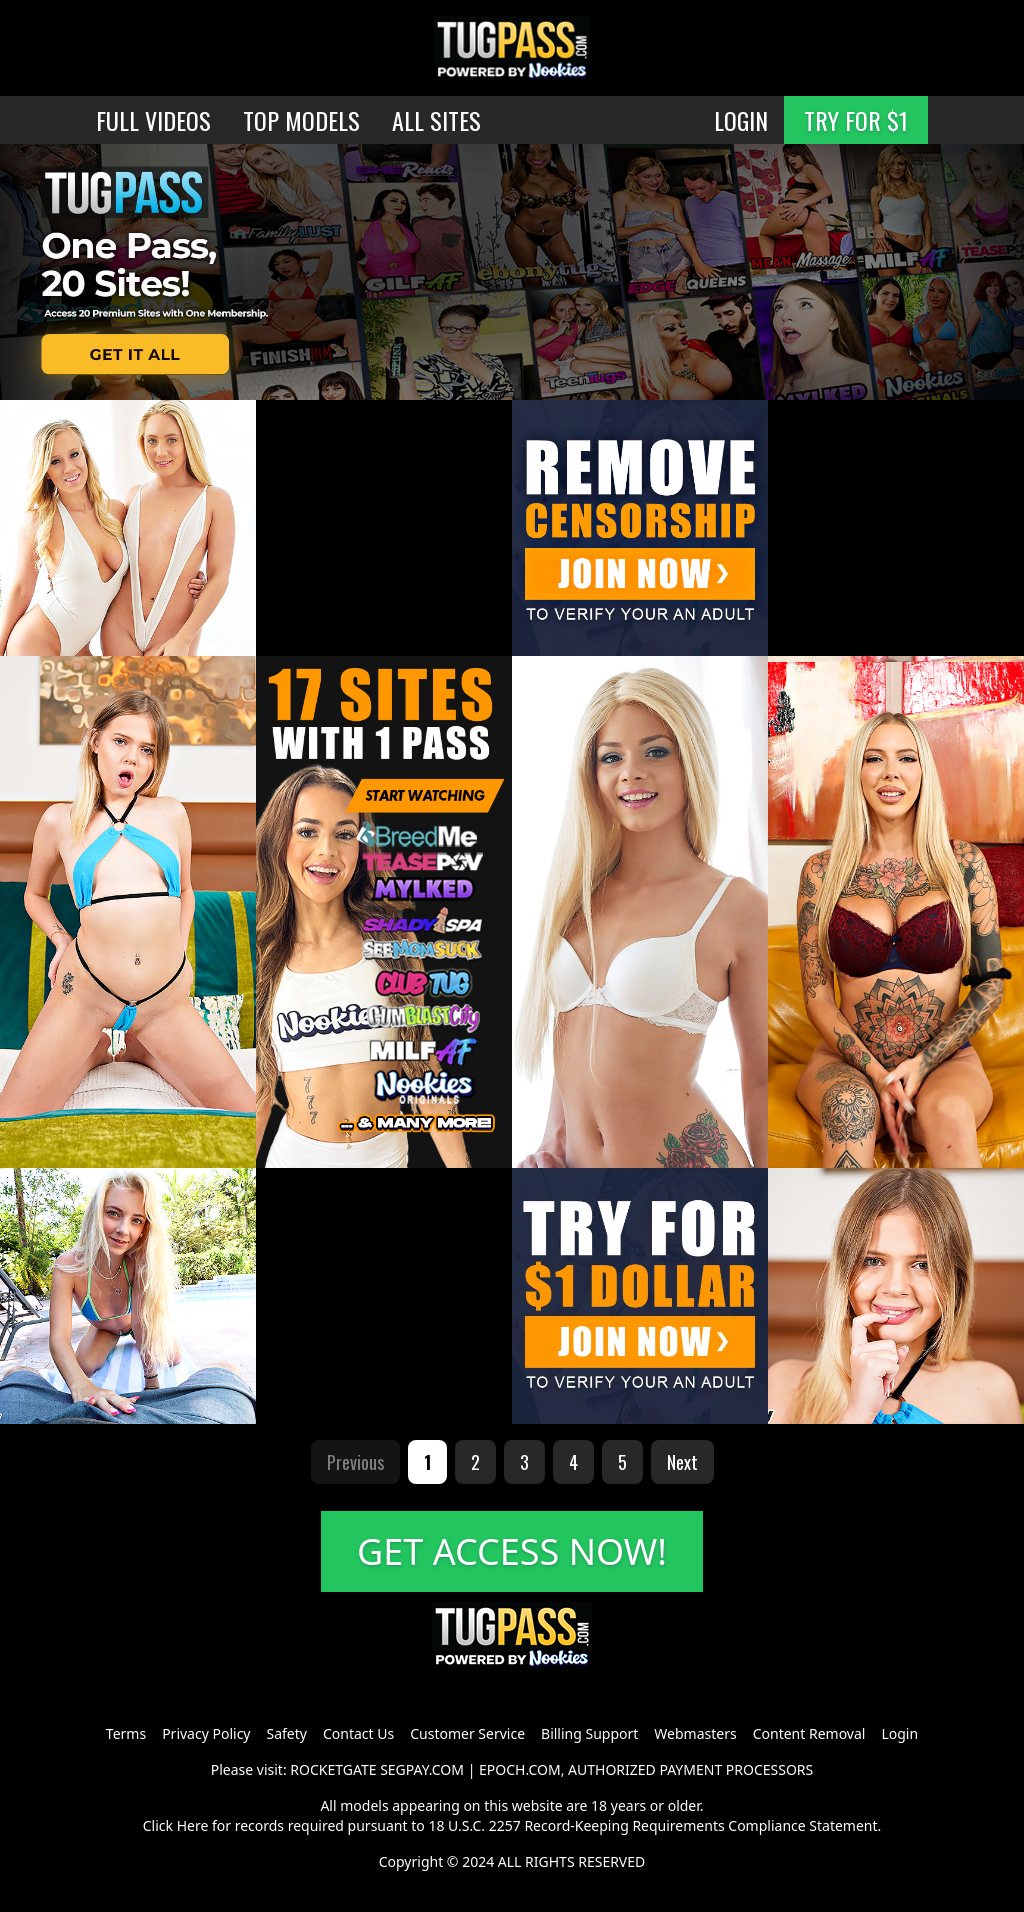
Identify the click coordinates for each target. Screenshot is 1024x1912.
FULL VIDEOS (153, 120)
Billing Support (589, 1733)
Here (193, 1825)
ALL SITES (436, 120)
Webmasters (695, 1733)
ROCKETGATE (333, 1769)
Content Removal (809, 1733)
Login (899, 1733)
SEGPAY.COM (422, 1769)
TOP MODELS (301, 120)
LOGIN (741, 120)
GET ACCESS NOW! (512, 1551)
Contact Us (358, 1733)
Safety (287, 1733)
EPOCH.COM (520, 1769)
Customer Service (467, 1733)
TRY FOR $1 (856, 120)
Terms (126, 1733)
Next (682, 1462)
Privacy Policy (206, 1733)
